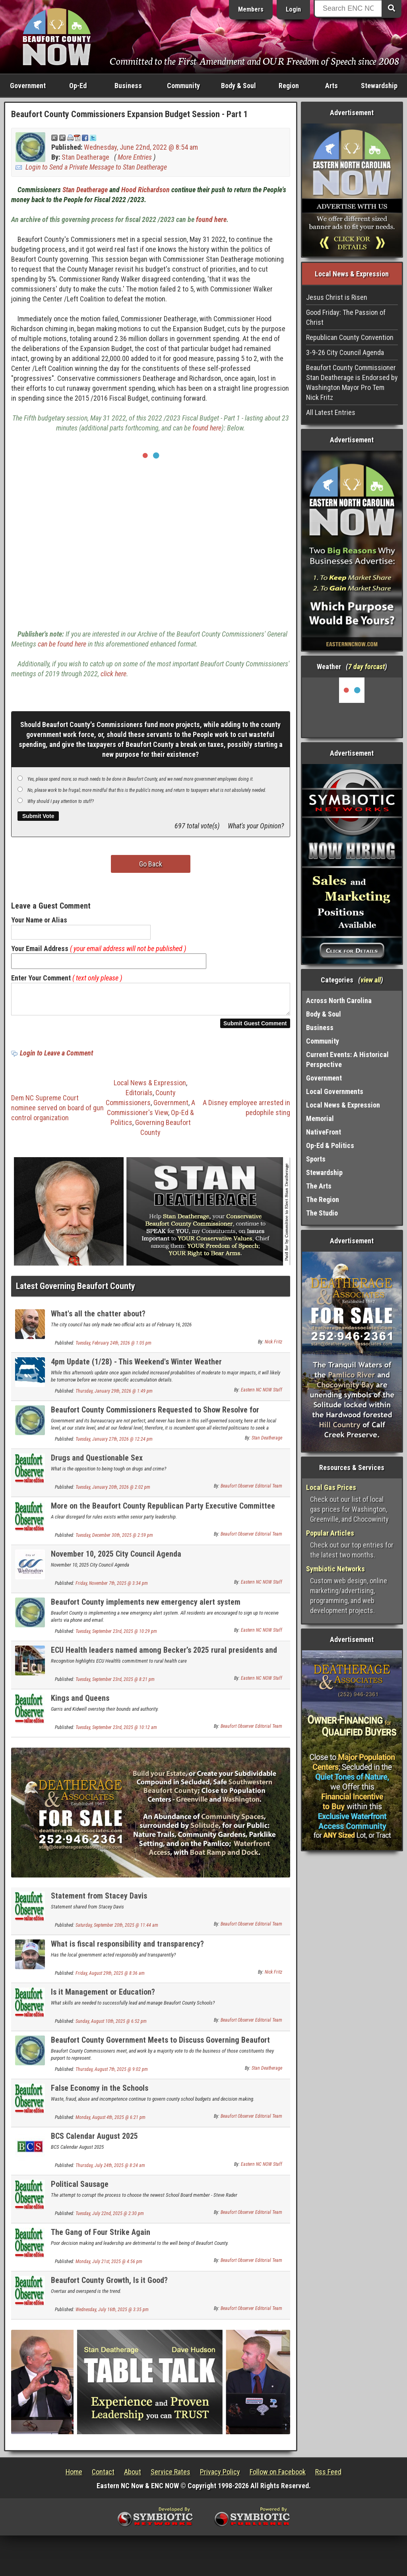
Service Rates (170, 2476)
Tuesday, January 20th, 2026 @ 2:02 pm (113, 1492)
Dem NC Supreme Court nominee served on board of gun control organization (57, 1112)
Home (74, 2476)
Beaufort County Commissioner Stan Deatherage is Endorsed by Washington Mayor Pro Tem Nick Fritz (352, 382)
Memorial (320, 1118)
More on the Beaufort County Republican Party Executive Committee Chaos (163, 1515)
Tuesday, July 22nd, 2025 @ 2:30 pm (110, 2218)
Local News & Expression (150, 1087)
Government (28, 85)
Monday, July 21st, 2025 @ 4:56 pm (109, 2266)
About (132, 2476)
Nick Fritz (273, 1346)
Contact (103, 2476)
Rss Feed (328, 2476)
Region (289, 85)
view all (370, 980)
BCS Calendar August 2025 (94, 2141)
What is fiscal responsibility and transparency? (127, 1948)
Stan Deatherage (85, 157)
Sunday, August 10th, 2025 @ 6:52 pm (111, 2026)
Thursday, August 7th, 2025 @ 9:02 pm (112, 2074)
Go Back (150, 864)
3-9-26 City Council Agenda (345, 352)
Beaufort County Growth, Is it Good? (109, 2285)
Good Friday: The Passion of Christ (346, 317)
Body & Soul (238, 85)
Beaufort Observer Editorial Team (251, 1491)
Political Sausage (80, 2189)
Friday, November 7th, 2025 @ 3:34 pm (112, 1588)
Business (128, 85)
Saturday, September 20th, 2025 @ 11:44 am (117, 1930)
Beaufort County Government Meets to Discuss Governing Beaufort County (160, 2049)
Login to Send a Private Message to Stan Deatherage (96, 167)
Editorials (139, 1097)
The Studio (322, 1213)
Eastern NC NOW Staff (261, 1394)
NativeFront (323, 1132)
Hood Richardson (145, 189)
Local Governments (334, 1091)
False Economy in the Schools (99, 2092)
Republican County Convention (349, 337)
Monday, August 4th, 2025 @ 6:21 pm (110, 2122)
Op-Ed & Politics (330, 1145)
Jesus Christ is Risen (336, 297)
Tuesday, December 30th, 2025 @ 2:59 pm (114, 1540)
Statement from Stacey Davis (99, 1900)
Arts (331, 85)
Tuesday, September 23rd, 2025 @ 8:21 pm (115, 1684)
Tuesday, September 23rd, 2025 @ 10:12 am (116, 1732)
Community (183, 85)
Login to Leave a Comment (56, 1058)
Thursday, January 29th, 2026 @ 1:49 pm (114, 1396)
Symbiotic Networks (335, 1569)
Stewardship (379, 85)
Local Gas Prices (331, 1487)
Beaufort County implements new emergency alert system (145, 1606)
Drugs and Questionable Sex (97, 1462)
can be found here (62, 644)
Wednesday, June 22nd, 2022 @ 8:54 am (141, 147)
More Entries (135, 157)
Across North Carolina (339, 1000)
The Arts (318, 1186)
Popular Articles (330, 1533)
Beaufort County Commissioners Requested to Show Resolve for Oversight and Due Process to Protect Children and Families (155, 1419)
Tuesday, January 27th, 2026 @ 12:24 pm (114, 1444)
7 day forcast (366, 666)
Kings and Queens (80, 1703)
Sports (316, 1159)
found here (211, 219)
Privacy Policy (220, 2476)
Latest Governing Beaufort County (75, 1291)
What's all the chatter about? (98, 1318)
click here (113, 674)
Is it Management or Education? (103, 1996)
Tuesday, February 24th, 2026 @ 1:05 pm (113, 1348)
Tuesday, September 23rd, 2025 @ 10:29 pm (116, 1636)
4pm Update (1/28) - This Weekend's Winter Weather (136, 1366)
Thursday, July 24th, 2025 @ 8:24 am (110, 2170)
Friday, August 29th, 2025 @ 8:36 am (110, 1978)
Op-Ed (78, 85)
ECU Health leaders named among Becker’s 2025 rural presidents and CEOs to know (164, 1659)
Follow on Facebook (278, 2476)
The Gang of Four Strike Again (100, 2237)
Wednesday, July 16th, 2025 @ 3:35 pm (112, 2314)
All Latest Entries (330, 412)
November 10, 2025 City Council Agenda (116, 1558)
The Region (322, 1199)
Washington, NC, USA (352, 707)
